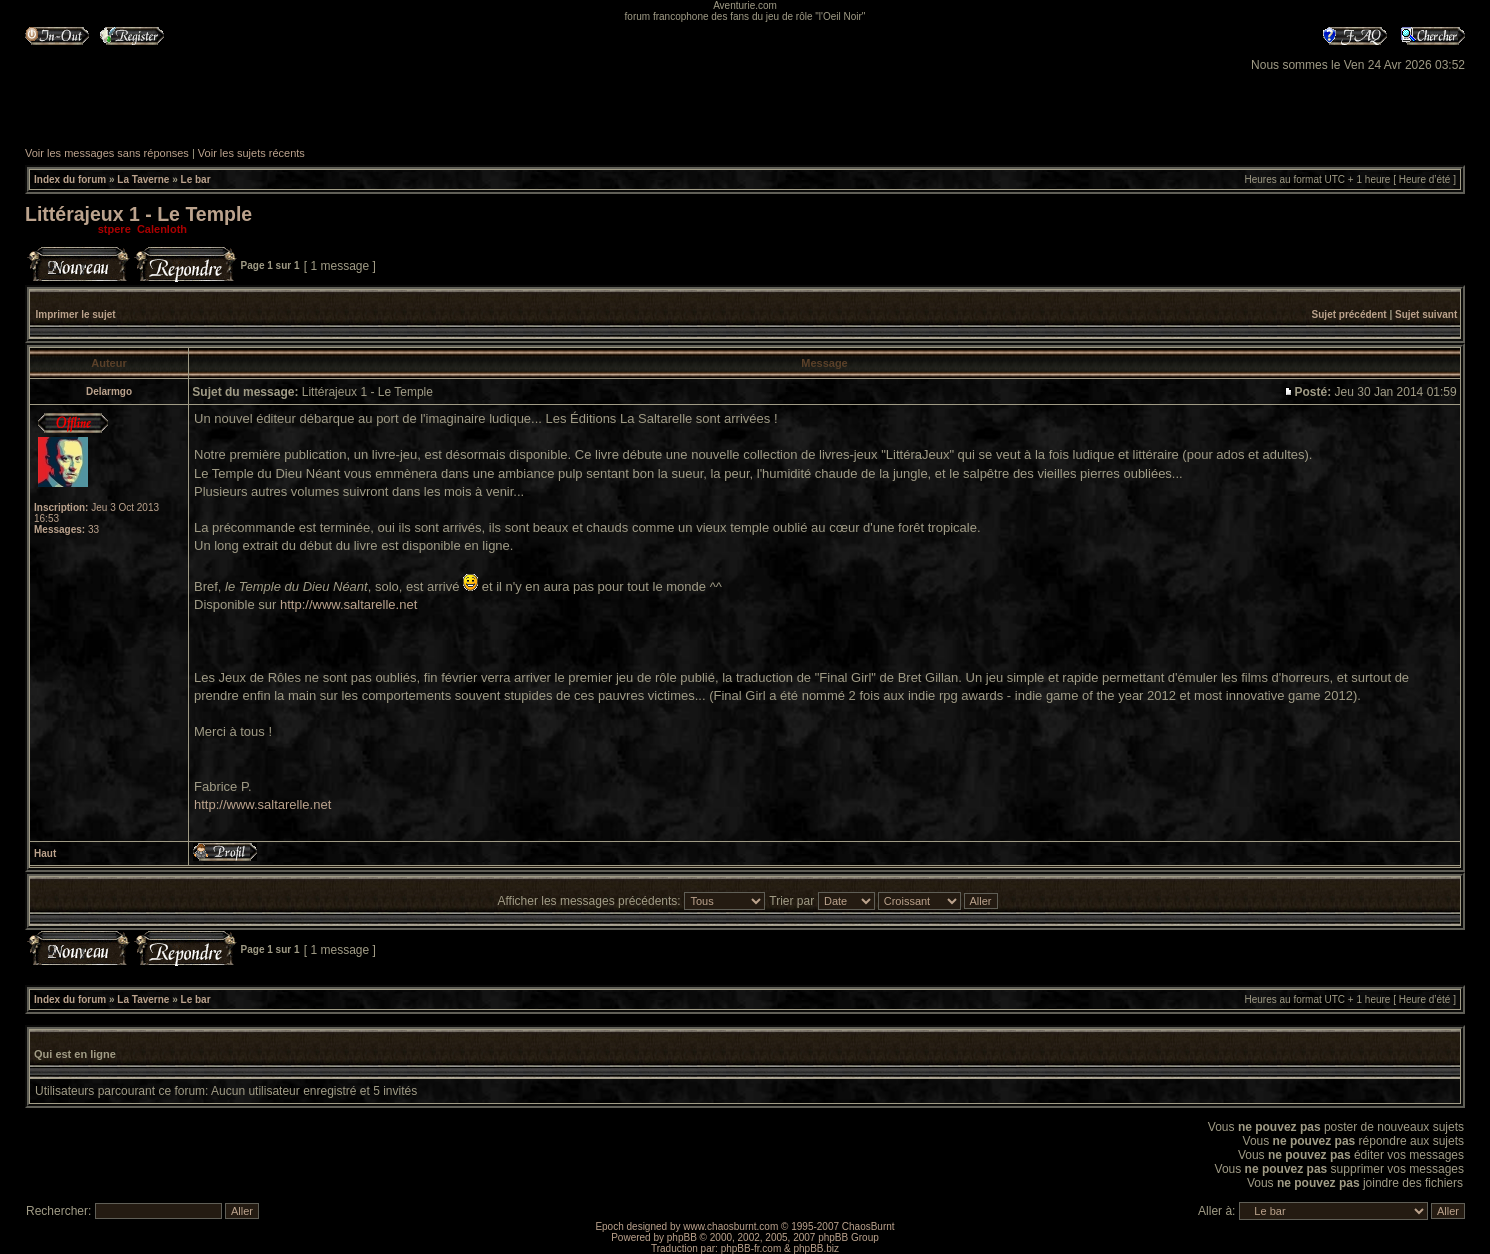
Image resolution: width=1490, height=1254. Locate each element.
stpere (114, 229)
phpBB (682, 1237)
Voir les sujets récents (251, 153)
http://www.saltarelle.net (348, 604)
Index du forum (70, 179)
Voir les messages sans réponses (107, 153)
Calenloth (162, 229)
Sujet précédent (1349, 314)
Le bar (196, 179)
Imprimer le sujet (76, 314)
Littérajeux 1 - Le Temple (138, 214)
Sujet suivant (1426, 314)
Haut (45, 853)
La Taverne (143, 179)
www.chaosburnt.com (730, 1226)
